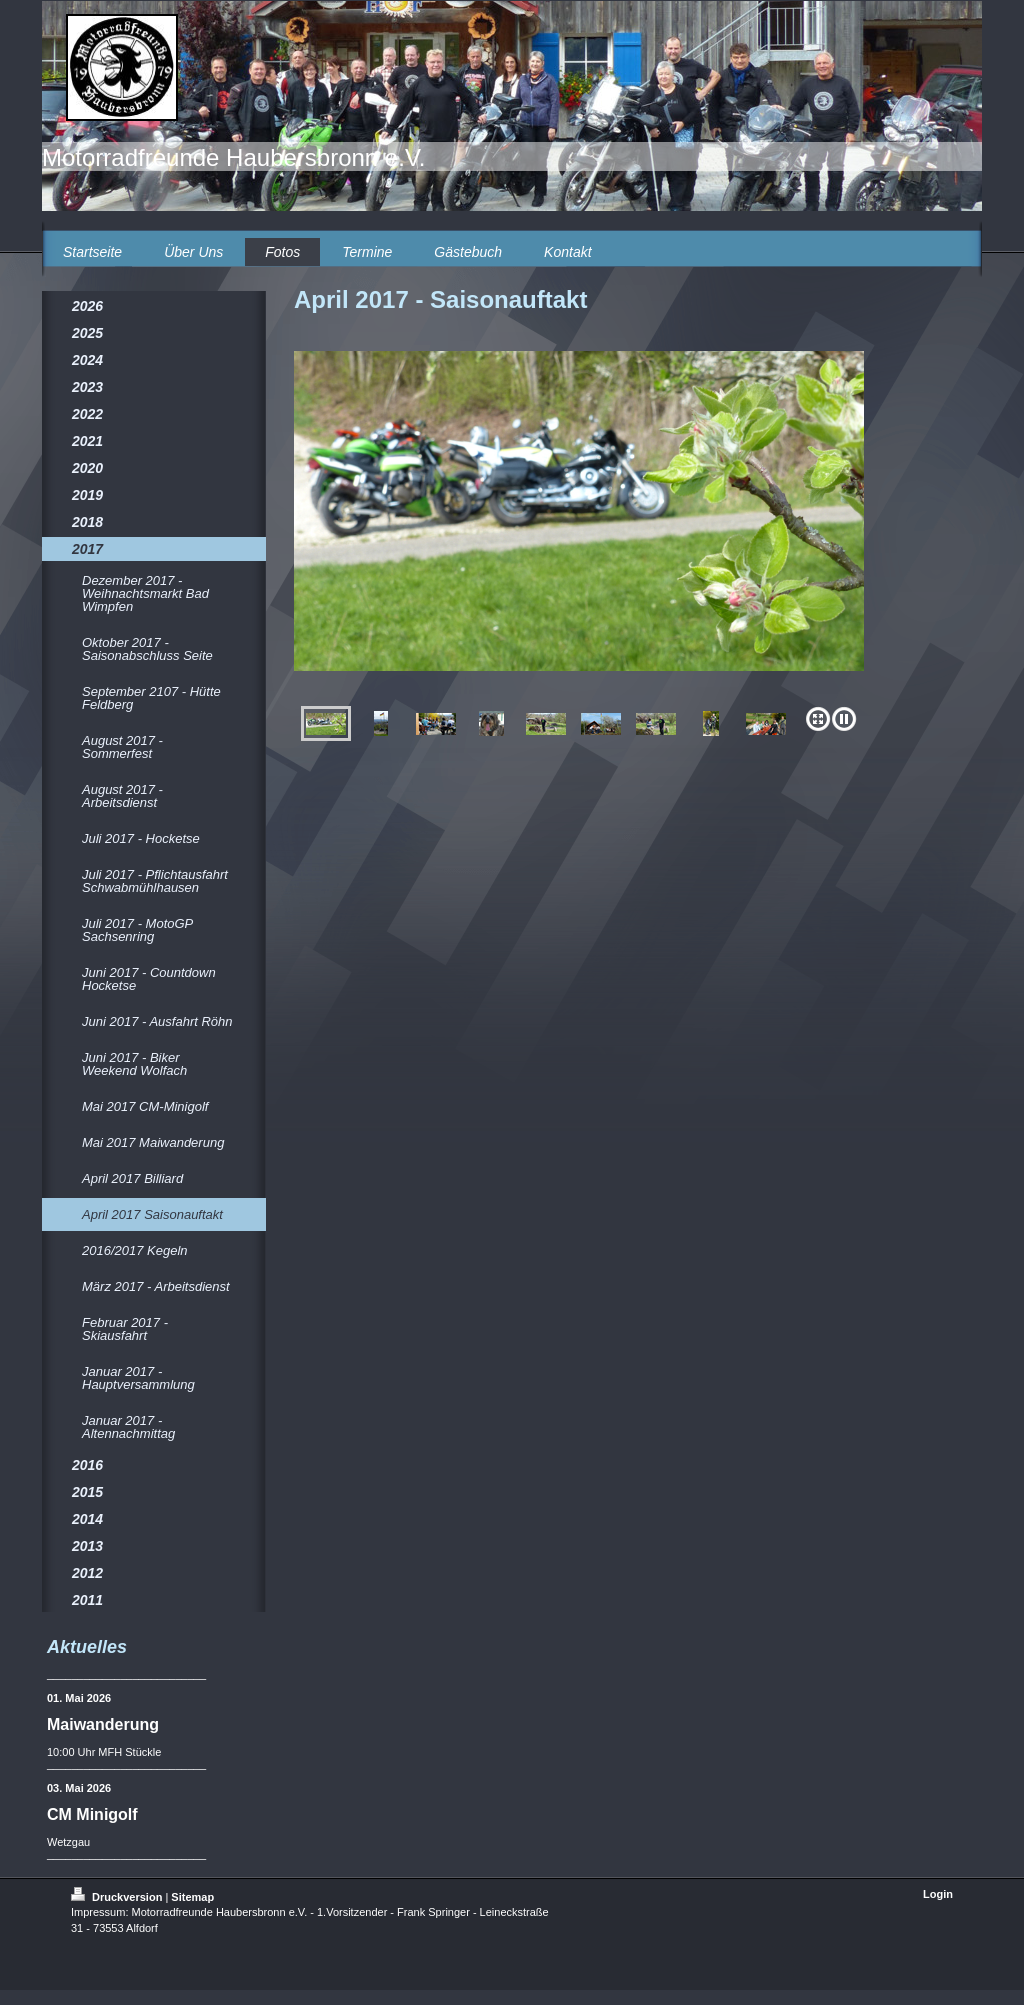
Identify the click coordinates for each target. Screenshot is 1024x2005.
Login (938, 1894)
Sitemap (192, 1897)
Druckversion (118, 1897)
